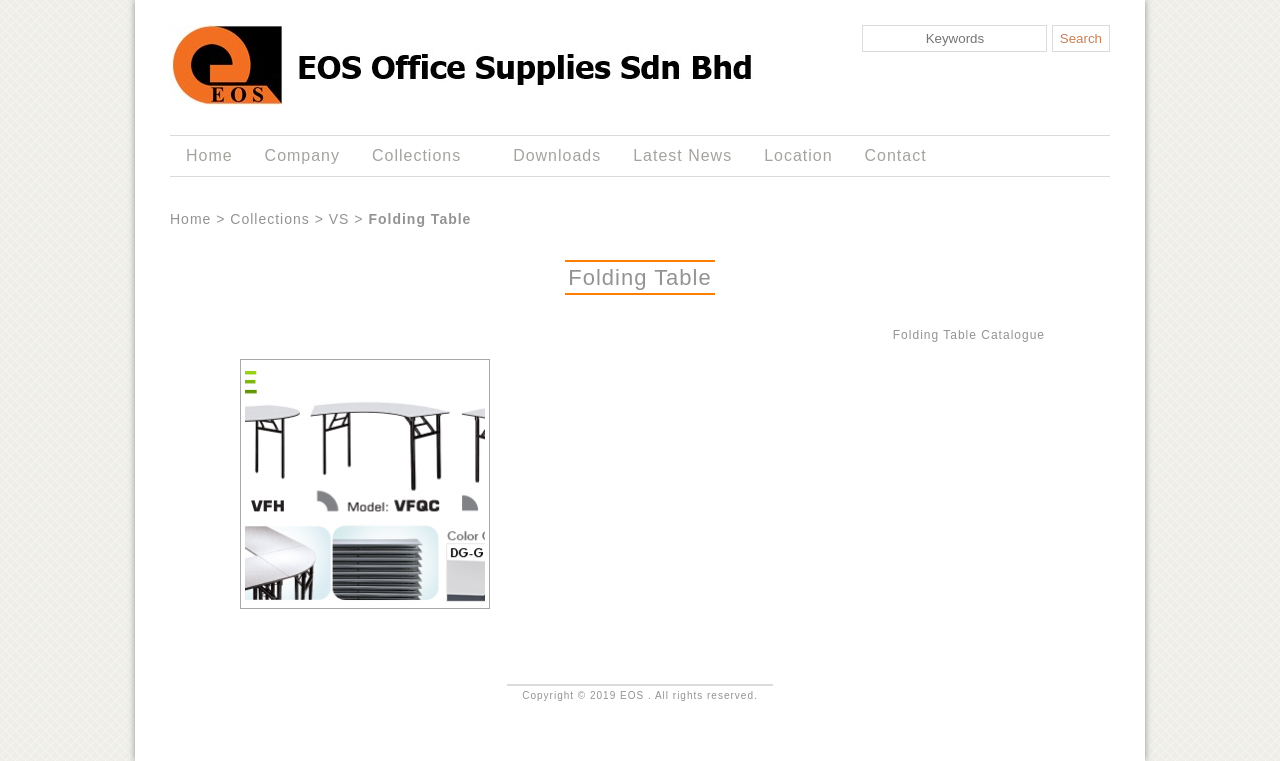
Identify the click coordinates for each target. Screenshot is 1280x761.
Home (209, 155)
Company (302, 155)
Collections (420, 156)
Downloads (557, 155)
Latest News (682, 155)
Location (798, 155)
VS (339, 219)
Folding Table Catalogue (969, 335)
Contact (896, 155)
